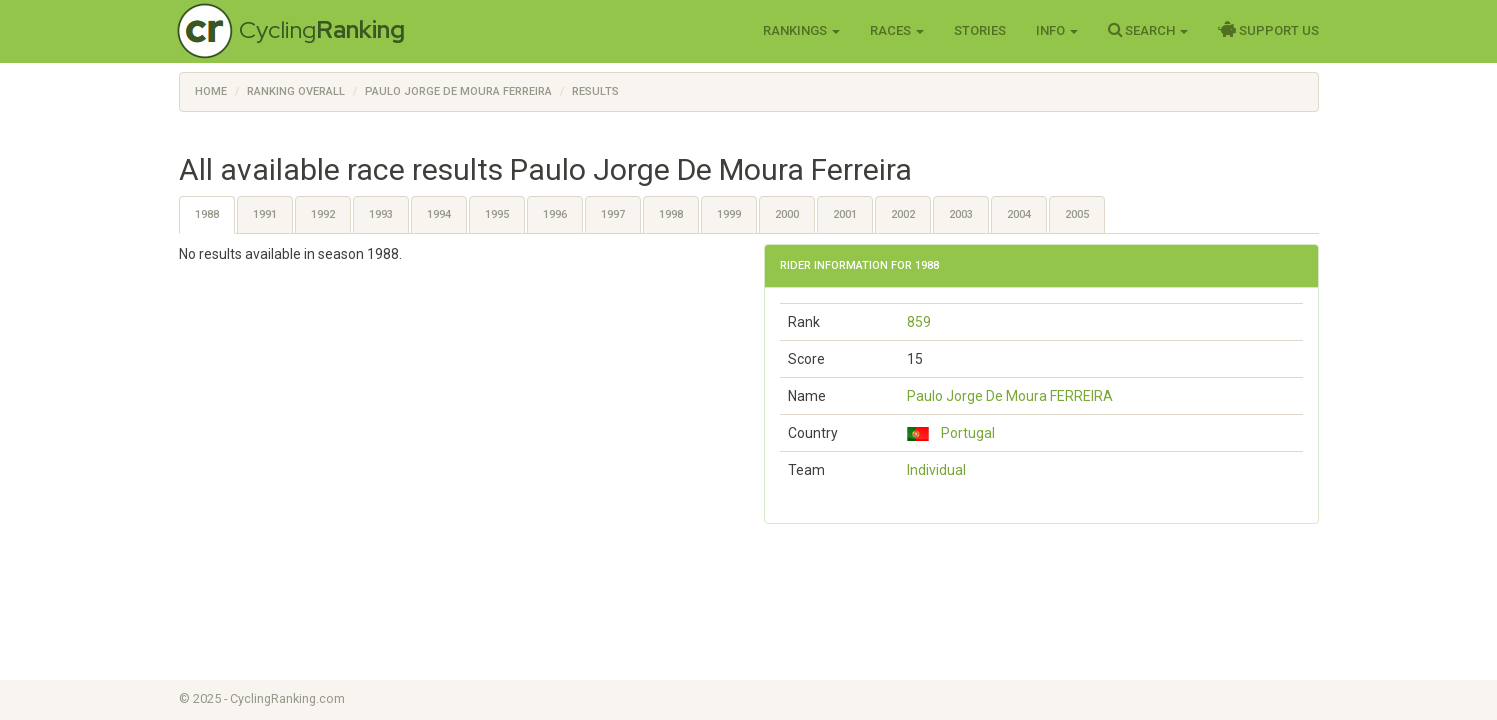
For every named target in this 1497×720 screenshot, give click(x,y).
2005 (1077, 214)
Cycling (322, 29)
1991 (265, 214)
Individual (936, 470)
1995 (497, 214)
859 (919, 322)
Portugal (951, 433)
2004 (1019, 214)
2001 (845, 214)
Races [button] (897, 30)
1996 (555, 214)
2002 (903, 214)
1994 (439, 214)
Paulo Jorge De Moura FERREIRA (1010, 396)
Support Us (1268, 30)
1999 (729, 214)
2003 (961, 214)
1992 (323, 214)
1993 (381, 214)
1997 (613, 214)
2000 (787, 214)
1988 (207, 214)
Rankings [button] (801, 30)
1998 (671, 214)
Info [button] (1057, 30)
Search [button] (1148, 30)
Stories (980, 30)
